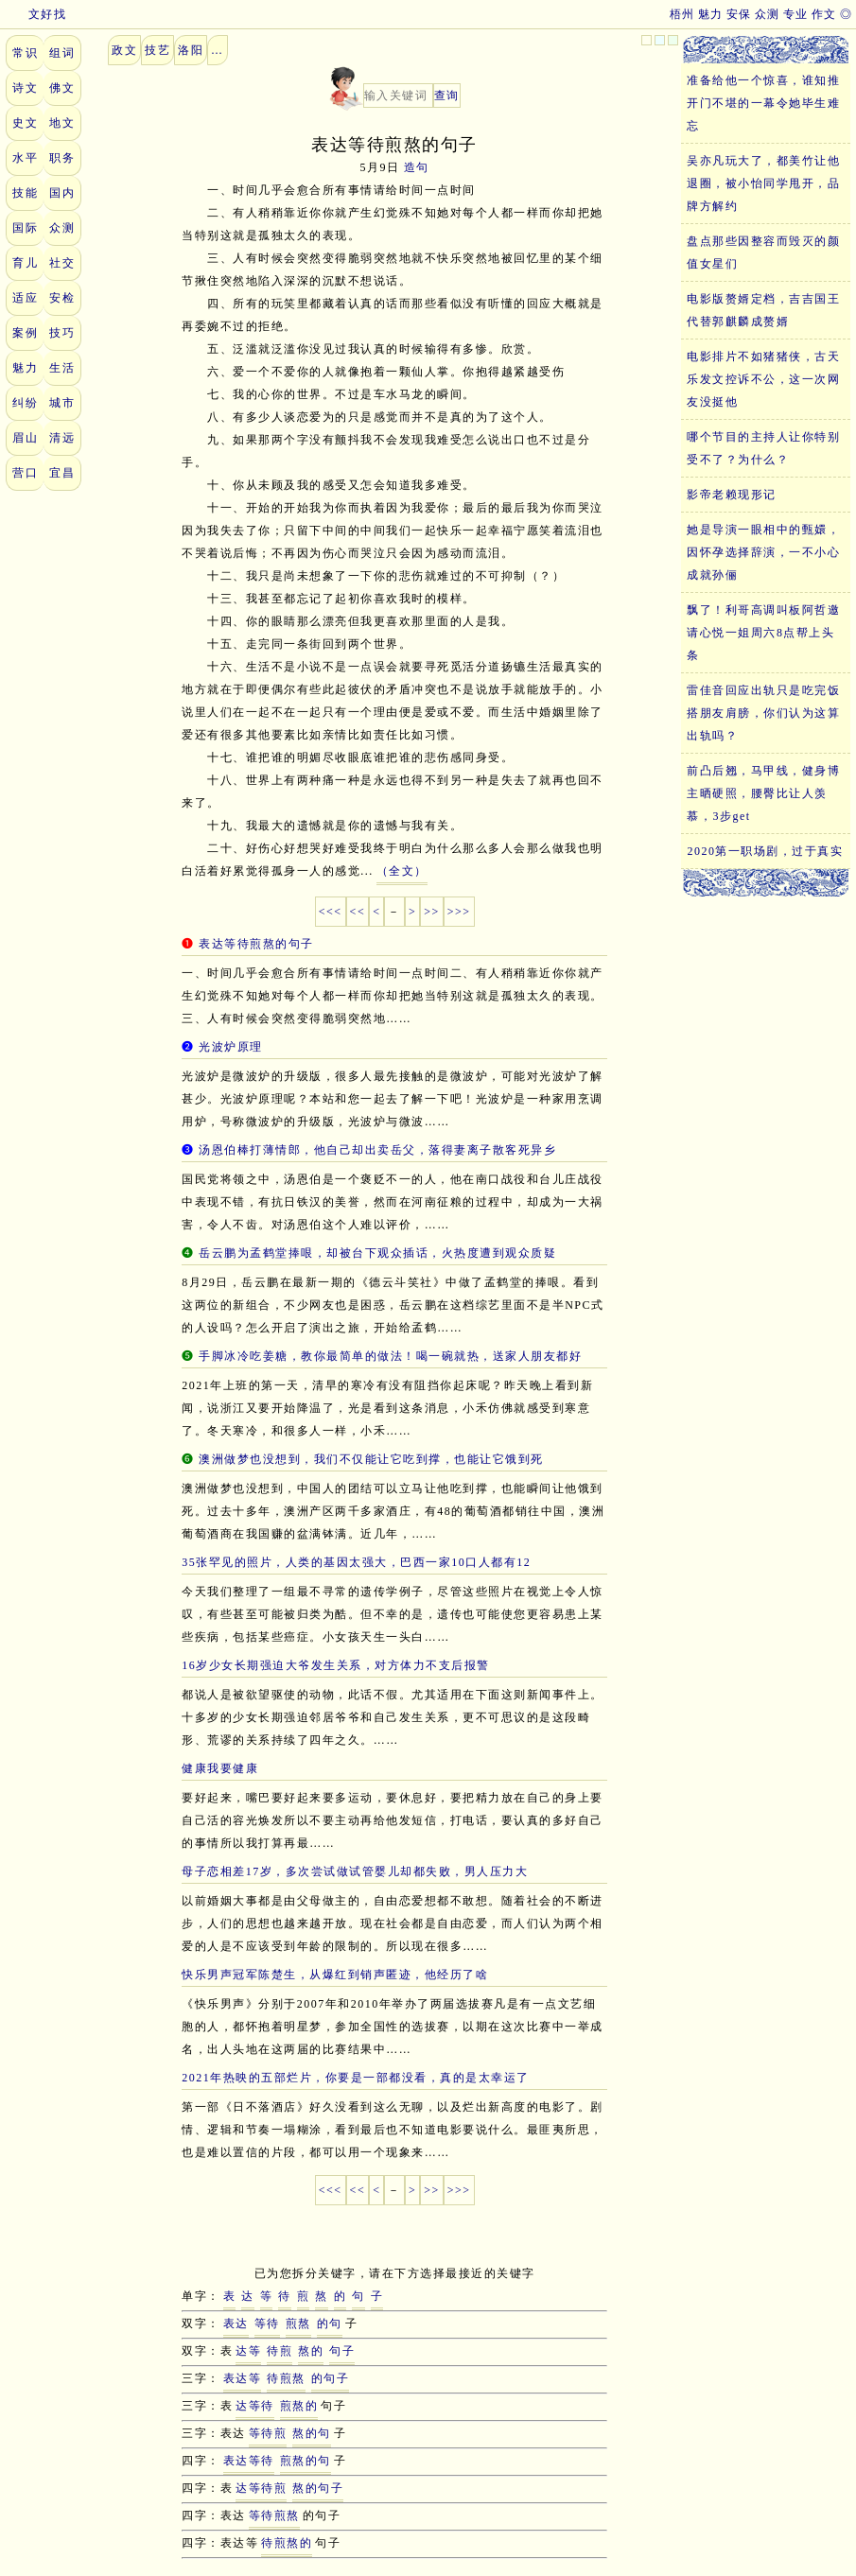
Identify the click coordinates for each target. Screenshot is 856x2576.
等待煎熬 (274, 2515)
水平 (25, 158)
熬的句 (311, 2433)
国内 (62, 193)
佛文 (62, 88)
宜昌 (62, 472)
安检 (62, 298)
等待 (267, 2323)
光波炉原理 (231, 1046)
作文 (824, 14)
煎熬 (298, 2323)
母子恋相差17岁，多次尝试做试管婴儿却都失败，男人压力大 (355, 1871)
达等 (248, 2351)
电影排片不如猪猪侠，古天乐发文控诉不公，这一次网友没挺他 (763, 379)
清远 (62, 437)
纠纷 (25, 402)
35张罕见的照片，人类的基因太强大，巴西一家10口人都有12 (356, 1562)
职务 (62, 158)
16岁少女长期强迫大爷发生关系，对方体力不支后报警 (336, 1665)
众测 (767, 14)
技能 (25, 193)
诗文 (25, 88)
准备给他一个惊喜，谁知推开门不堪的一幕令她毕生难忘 (763, 103)
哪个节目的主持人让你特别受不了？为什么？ (763, 448)
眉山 (25, 437)
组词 (62, 53)
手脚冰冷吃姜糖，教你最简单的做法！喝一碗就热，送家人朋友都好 (390, 1356)
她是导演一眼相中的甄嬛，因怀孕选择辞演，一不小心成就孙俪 (763, 552)
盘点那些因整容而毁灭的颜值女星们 (763, 252)
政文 (124, 50)
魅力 (711, 14)
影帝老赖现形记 (732, 494)
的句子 (330, 2378)
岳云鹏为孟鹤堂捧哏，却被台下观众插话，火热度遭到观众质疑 (377, 1253)
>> (432, 911)
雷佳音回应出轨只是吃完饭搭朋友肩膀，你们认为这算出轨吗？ (763, 713)
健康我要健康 (220, 1768)
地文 (62, 123)
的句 (329, 2323)
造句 (416, 167)
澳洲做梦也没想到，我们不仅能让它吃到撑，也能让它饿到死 (371, 1459)
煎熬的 (299, 2405)
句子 (342, 2351)
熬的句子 (317, 2488)
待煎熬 (286, 2378)
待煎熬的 (286, 2543)
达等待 (255, 2405)
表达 (236, 2323)
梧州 (682, 14)
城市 (62, 402)
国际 (25, 228)
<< (358, 911)
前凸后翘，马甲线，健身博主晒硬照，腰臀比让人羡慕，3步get (763, 793)
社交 (62, 263)
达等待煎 (261, 2488)
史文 (25, 123)
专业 (796, 14)
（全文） (402, 871)
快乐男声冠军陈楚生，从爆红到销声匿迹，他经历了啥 (335, 1974)
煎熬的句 (305, 2460)
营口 (25, 472)
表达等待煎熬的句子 (256, 943)
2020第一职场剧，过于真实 (765, 851)
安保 (739, 14)
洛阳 (190, 50)
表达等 (242, 2378)
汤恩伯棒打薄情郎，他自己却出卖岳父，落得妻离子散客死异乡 (377, 1150)
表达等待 (248, 2460)
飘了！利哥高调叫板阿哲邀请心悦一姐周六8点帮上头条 (763, 632)
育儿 (25, 263)
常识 (25, 53)
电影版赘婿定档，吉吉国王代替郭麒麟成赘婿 (763, 310)
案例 (25, 332)
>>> (459, 911)
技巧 (62, 332)
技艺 (157, 50)
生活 (62, 367)
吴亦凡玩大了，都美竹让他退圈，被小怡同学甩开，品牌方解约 (763, 183)
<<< (330, 911)
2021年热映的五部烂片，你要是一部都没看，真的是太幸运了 (356, 2077)
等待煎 (268, 2433)
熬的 (310, 2351)
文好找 (35, 14)
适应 (25, 298)
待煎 (279, 2351)
